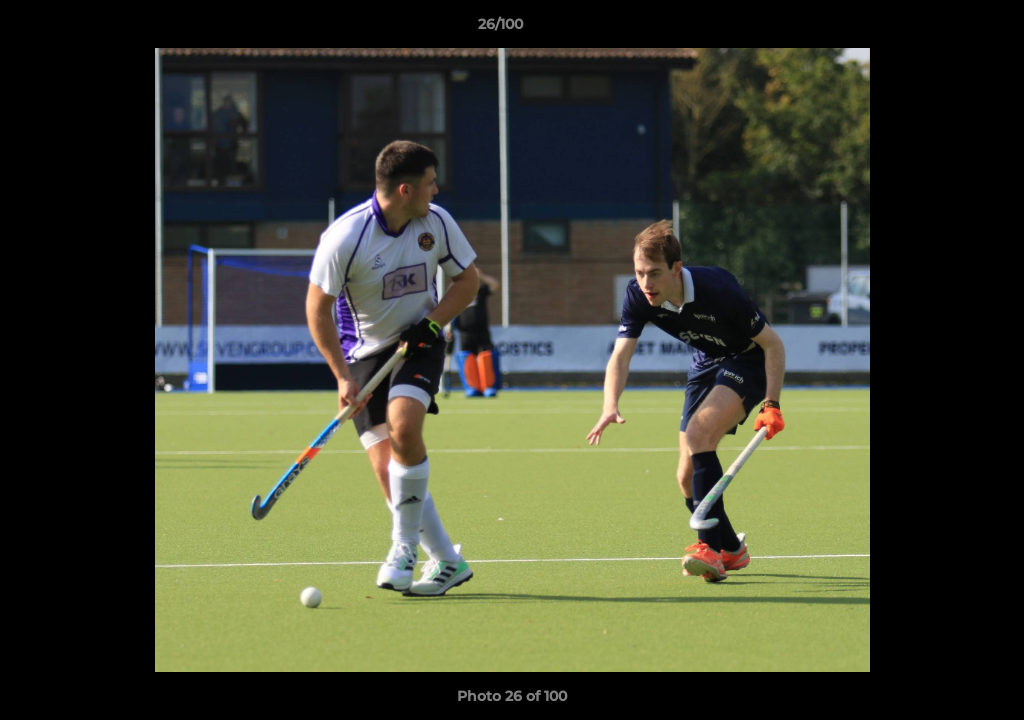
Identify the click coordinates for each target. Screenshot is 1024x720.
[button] (940, 29)
